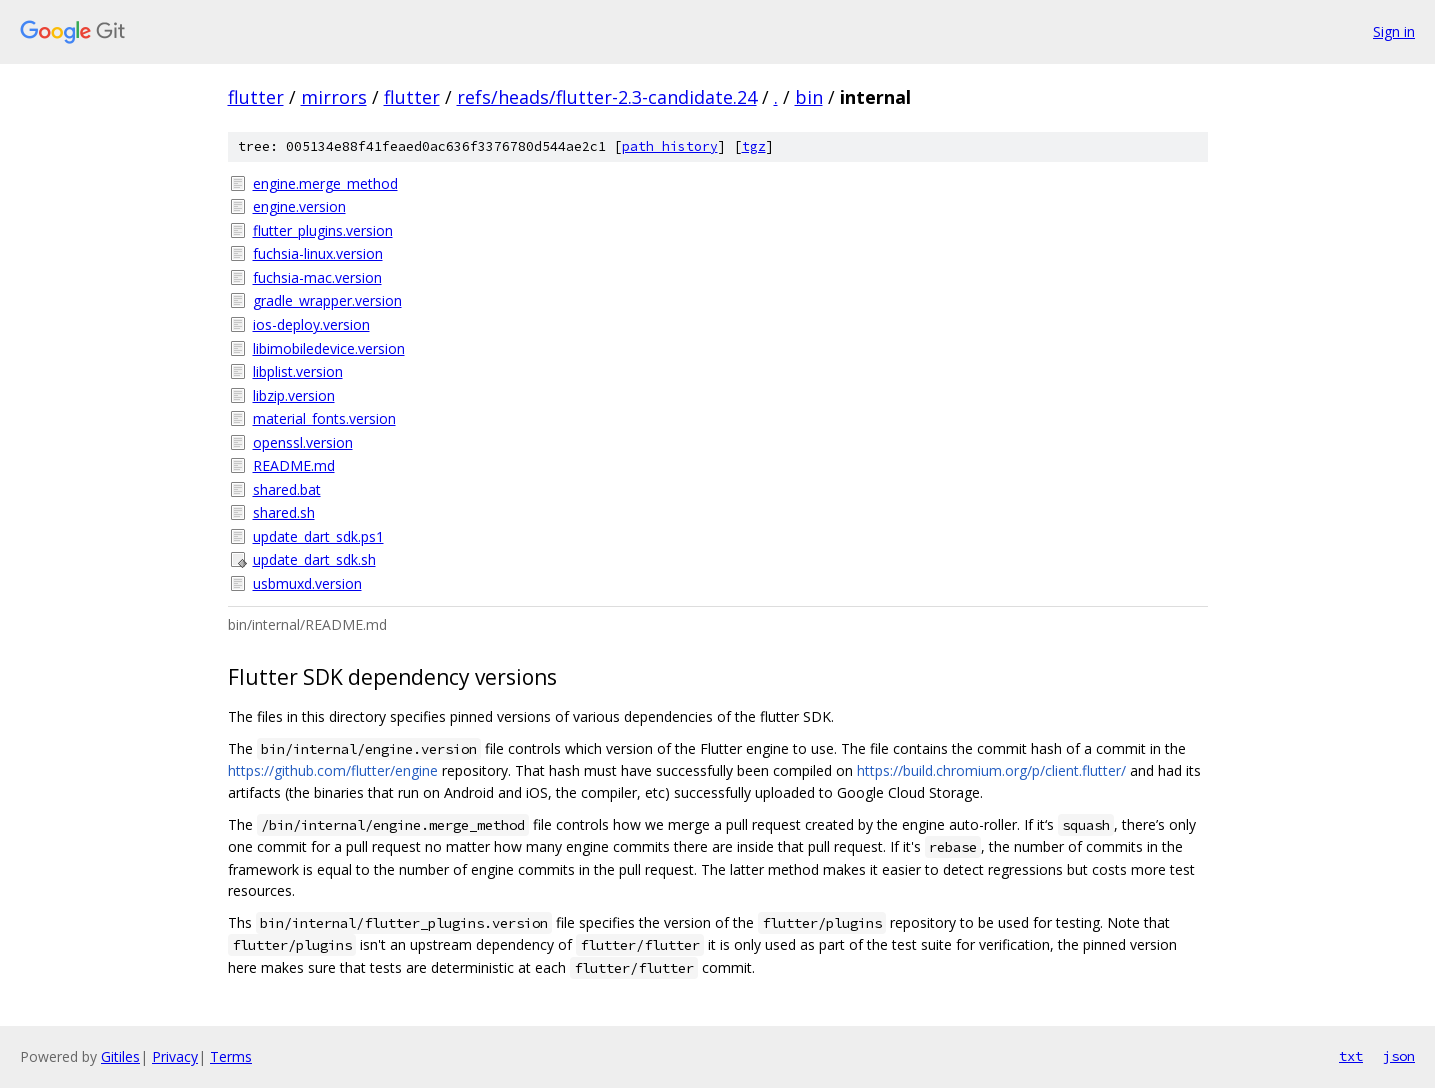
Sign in (1394, 31)
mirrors (334, 97)
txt (1351, 1056)
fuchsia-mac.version (317, 277)
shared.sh (284, 512)
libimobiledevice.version (329, 348)
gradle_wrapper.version (327, 300)
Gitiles (120, 1056)
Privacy (175, 1056)
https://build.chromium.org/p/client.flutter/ (991, 770)
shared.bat (287, 489)
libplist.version (298, 371)
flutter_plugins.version (323, 230)
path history (670, 146)
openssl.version (303, 442)
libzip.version (294, 395)
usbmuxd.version (307, 583)
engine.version (299, 206)
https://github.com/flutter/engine (333, 770)
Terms (231, 1056)
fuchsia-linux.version (318, 253)
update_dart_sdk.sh (314, 559)
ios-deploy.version (311, 324)
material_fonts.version (324, 418)
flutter (256, 97)
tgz (754, 146)
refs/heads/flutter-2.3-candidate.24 (607, 97)
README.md (294, 465)
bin (809, 97)
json (1399, 1056)
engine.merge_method (325, 183)
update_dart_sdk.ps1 (318, 536)
